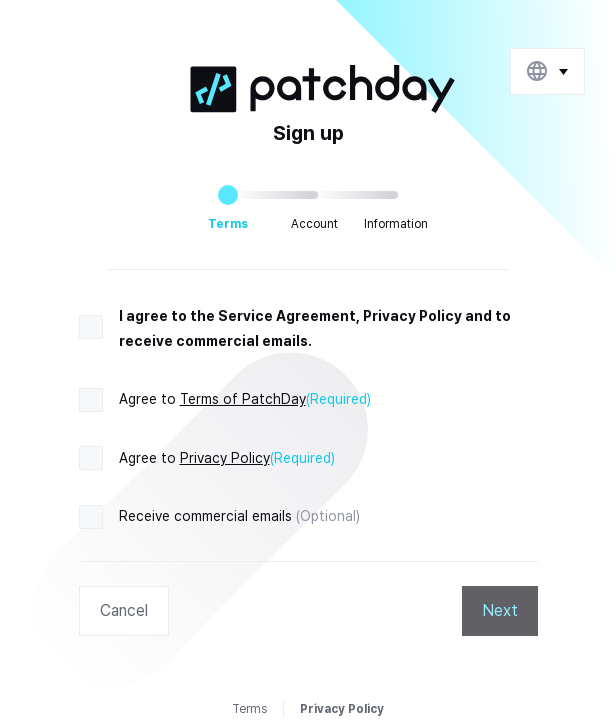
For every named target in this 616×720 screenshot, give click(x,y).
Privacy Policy (225, 458)
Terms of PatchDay (243, 399)
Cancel (124, 610)
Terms (249, 709)
